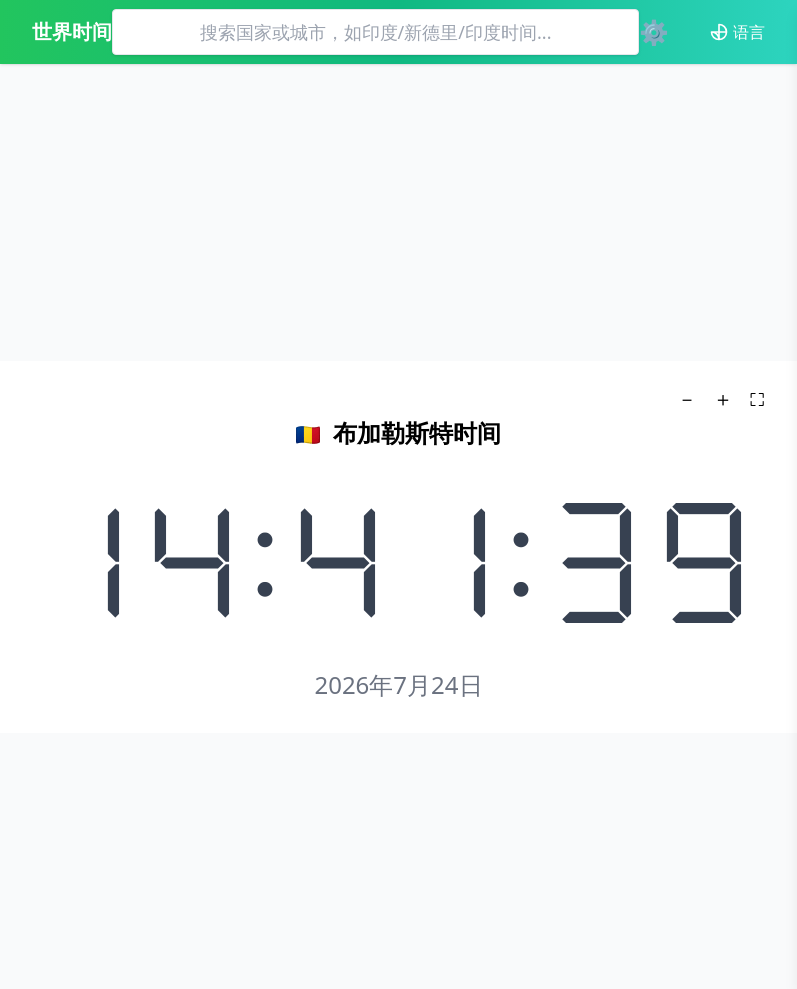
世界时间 (72, 31)
